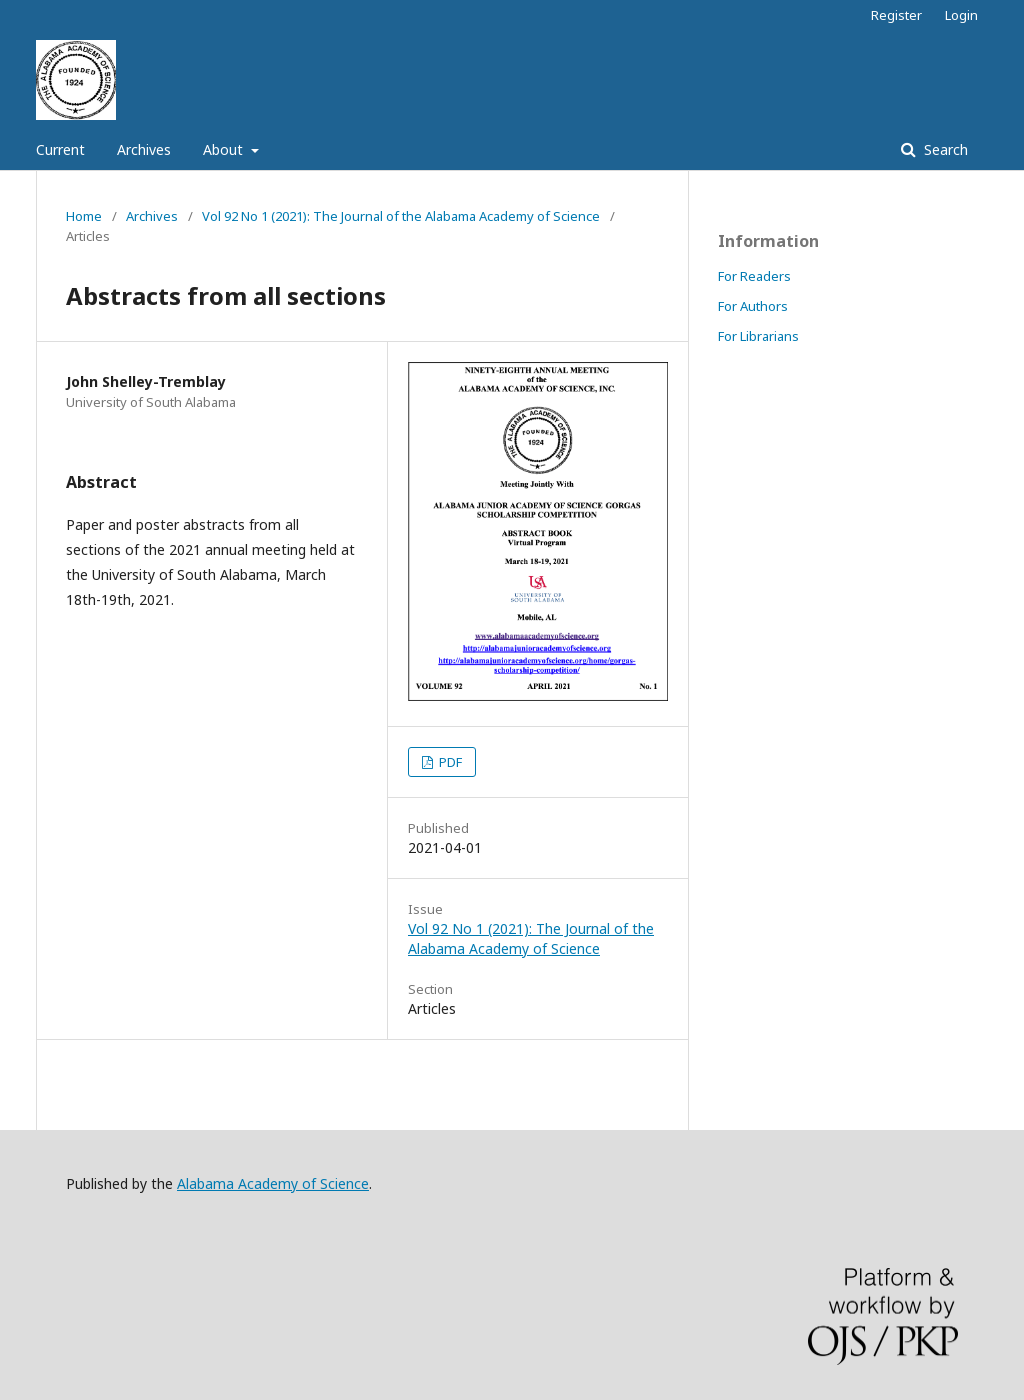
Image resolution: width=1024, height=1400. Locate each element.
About (225, 149)
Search (944, 149)
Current (60, 149)
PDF (449, 762)
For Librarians (758, 336)
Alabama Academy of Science (273, 1183)
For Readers (754, 276)
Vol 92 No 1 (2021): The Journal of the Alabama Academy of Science (401, 216)
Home (84, 216)
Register (896, 15)
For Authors (753, 306)
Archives (144, 149)
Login (961, 15)
